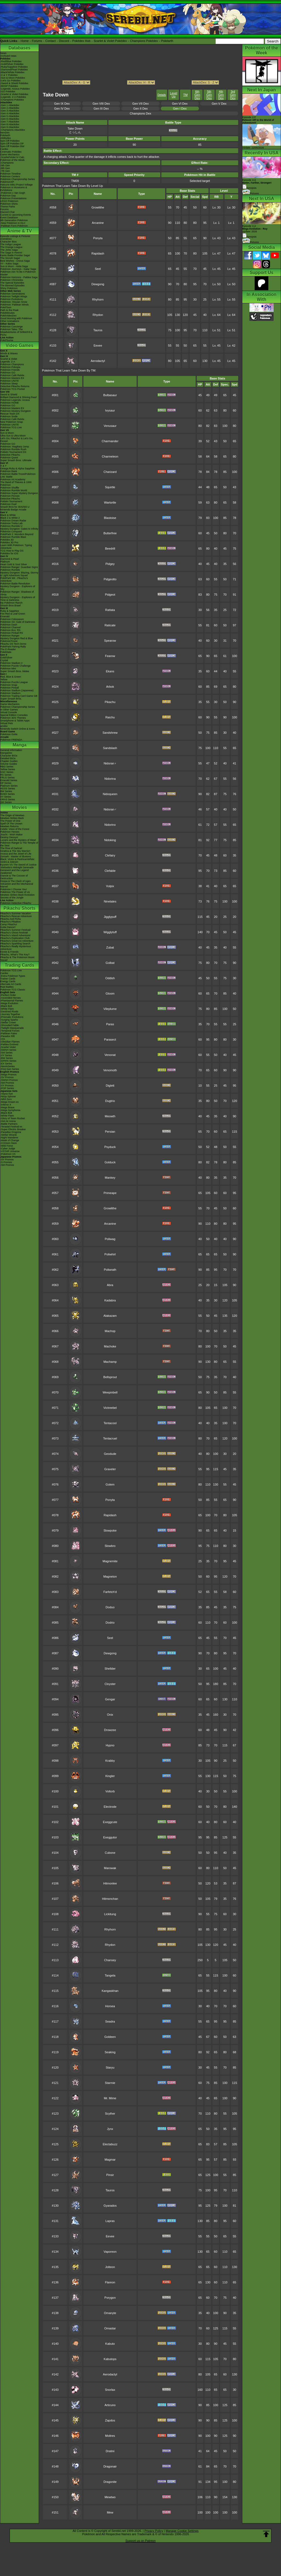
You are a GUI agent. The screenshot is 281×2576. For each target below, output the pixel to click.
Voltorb (110, 1791)
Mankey (110, 1177)
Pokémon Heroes (9, 831)
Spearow (110, 640)
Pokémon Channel (10, 627)
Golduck (110, 1162)
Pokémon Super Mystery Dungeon (19, 493)
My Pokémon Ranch (11, 602)
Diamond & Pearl (9, 559)
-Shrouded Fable (9, 1025)
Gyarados (110, 2205)
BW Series (6, 791)
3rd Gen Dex (233, 95)
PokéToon (5, 307)
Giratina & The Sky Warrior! (15, 851)
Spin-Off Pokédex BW (12, 146)
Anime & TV (19, 231)
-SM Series (6, 1052)
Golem (110, 1484)
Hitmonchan (110, 1898)
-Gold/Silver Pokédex (12, 64)
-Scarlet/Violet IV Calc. (12, 157)
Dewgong (97, 284)
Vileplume (110, 1008)
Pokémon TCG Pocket (12, 389)
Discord (64, 40)
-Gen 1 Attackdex (9, 105)
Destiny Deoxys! (9, 837)
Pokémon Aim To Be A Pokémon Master (18, 273)
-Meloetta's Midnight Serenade (17, 867)
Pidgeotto (110, 579)
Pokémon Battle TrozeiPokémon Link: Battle (18, 475)
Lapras (110, 2221)
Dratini (110, 2451)
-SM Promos (7, 1082)
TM (185, 94)
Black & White (8, 515)
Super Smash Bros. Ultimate (16, 460)
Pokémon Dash (8, 624)
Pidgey (110, 564)
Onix (110, 1714)
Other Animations (9, 321)
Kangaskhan (110, 1990)
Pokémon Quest (9, 457)
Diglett (110, 1085)
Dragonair (110, 2466)
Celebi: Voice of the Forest (14, 829)
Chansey (110, 1960)
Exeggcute (110, 1822)
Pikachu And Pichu (10, 919)
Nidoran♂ (110, 809)
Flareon (110, 2282)
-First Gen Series (9, 1069)
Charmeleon (110, 456)
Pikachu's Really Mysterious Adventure (15, 947)
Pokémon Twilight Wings (13, 296)
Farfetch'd (110, 1591)
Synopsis (249, 236)
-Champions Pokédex (12, 99)
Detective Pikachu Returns (14, 386)
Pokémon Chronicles (11, 280)
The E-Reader (8, 649)
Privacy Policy (153, 2530)
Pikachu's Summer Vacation (15, 913)
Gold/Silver (6, 657)
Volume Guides (8, 763)
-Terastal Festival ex (11, 1126)
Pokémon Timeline (10, 173)
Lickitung (110, 1914)
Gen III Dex (101, 108)
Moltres (110, 2435)
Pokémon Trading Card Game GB (18, 696)
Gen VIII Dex (101, 103)
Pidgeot (110, 594)
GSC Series (6, 772)
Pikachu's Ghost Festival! (14, 932)
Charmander (110, 441)
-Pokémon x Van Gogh (12, 193)
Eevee (98, 345)
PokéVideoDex (8, 315)
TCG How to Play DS (12, 550)
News (3, 53)
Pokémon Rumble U (11, 526)
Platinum (5, 561)
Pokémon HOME (9, 402)
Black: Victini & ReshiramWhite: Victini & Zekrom (17, 860)
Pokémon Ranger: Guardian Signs (19, 567)
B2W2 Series (7, 794)
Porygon (110, 2297)
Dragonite (110, 2481)
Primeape (110, 1193)
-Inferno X (5, 1104)
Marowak (110, 1868)
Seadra (110, 2021)
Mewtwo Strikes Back (12, 818)
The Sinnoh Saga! (10, 258)
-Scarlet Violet (8, 1047)
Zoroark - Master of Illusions (15, 856)
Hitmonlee (110, 1883)
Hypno (110, 1745)
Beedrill (110, 548)
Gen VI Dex (180, 103)
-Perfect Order (8, 995)
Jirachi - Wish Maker (11, 834)
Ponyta (97, 238)
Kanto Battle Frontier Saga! (15, 255)
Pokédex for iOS (9, 553)
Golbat (110, 962)
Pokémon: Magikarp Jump (14, 446)
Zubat (110, 947)
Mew (110, 2512)
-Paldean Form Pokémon (14, 225)
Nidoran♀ (110, 763)
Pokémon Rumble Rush (13, 449)
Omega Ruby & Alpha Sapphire (17, 468)
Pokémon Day (8, 195)
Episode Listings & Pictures (15, 236)
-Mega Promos (8, 1074)
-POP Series (7, 1088)
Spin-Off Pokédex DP (12, 143)
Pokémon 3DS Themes (13, 717)
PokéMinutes (7, 313)
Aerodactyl (98, 360)
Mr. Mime (110, 2098)
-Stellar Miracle (8, 1134)
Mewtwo (110, 2497)
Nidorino (110, 824)
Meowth (110, 1116)
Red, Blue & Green (10, 676)
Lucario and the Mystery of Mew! (18, 840)
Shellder (110, 1668)
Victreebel (110, 1407)
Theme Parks (7, 206)
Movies (19, 807)
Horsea (110, 2006)
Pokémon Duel (8, 504)
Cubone (110, 1852)
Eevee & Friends (9, 951)
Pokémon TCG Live (11, 427)
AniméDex (6, 239)
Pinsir (110, 2175)
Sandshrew (110, 732)
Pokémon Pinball (9, 687)
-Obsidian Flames (10, 1041)
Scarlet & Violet (8, 359)
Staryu (110, 2067)
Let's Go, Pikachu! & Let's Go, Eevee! (16, 439)
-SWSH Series (8, 1050)
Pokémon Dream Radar (13, 520)
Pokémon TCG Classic (12, 989)
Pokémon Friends (10, 370)
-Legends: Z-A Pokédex (13, 97)
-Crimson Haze (8, 1143)
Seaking (110, 2052)
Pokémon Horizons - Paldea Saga (19, 277)
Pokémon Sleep (9, 383)
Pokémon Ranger (9, 635)
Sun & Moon (7, 433)
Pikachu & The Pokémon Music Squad (17, 958)
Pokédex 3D (7, 539)
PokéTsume (6, 340)
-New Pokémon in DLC (13, 223)
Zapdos (110, 2420)
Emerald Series (8, 780)
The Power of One (10, 820)
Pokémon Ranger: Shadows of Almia (17, 593)
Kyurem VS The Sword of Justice (18, 864)
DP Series (5, 783)
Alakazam (110, 1315)
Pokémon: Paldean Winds (14, 304)
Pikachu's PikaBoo (10, 921)
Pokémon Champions (12, 364)
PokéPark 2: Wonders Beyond (16, 534)
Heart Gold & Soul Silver (13, 564)
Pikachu (110, 702)
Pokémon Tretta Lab (11, 523)
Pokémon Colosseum (12, 619)
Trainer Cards (7, 978)
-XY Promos (6, 1085)
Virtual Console (8, 712)
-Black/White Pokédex (12, 72)
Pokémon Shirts (9, 203)
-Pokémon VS (8, 1154)
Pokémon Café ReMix (12, 375)
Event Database (9, 217)
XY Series (5, 796)
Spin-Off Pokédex (9, 140)
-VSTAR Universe (9, 1151)
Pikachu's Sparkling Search (15, 943)
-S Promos (6, 1162)
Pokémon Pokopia (10, 367)
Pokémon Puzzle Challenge (15, 665)
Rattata (110, 610)
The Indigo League (10, 244)
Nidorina (110, 778)
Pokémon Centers (10, 176)
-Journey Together (10, 1014)
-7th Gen (5, 171)
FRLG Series (7, 777)
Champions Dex (140, 113)
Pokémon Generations (12, 293)
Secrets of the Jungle (12, 897)
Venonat (110, 1054)
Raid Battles (7, 987)
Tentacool (110, 1423)
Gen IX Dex (62, 103)
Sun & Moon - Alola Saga (14, 266)
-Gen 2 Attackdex (9, 108)
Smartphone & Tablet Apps (14, 720)
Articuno (110, 2405)
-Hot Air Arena (8, 1121)
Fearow (110, 656)
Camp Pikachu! (8, 924)
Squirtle (110, 487)
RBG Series (6, 766)
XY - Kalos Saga (9, 263)
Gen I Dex (180, 108)
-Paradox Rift (7, 1036)
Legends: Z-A (7, 361)
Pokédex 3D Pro (9, 542)
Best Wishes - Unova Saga (15, 260)
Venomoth (110, 1070)
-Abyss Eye (6, 1093)
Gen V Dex (219, 103)
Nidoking (110, 840)
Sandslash (110, 748)
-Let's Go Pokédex (10, 80)
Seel (98, 268)
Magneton (110, 1576)
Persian (110, 1131)
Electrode (110, 1806)
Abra (110, 1285)
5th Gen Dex (209, 95)
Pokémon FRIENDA (11, 739)
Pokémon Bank (8, 471)
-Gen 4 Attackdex (9, 113)
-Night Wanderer (9, 1137)
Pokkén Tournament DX (13, 452)
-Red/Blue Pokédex (11, 61)
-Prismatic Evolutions (11, 1017)
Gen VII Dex (140, 103)
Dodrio (110, 1622)
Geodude (110, 1453)
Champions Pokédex (144, 40)
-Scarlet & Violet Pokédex (14, 94)
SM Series (6, 802)
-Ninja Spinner (8, 1096)
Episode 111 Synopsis (257, 184)
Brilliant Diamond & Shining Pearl (18, 397)
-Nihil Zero (6, 1099)
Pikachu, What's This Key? (15, 954)
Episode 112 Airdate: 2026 (255, 229)
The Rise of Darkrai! (11, 848)
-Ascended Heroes (10, 997)
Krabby (110, 1760)
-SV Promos (7, 1077)
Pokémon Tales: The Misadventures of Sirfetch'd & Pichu (16, 332)
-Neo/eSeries (7, 1066)
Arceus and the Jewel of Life (15, 853)
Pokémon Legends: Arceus (15, 400)
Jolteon (110, 2267)
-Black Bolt (6, 1006)
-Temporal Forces (9, 1030)
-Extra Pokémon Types (12, 976)
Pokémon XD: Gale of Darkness (17, 622)
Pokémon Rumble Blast (13, 537)
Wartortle (110, 502)
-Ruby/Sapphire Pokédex (14, 66)
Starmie (110, 2082)
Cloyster (110, 1684)
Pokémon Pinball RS (11, 633)
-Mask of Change (9, 1140)
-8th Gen (5, 168)
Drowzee (110, 1730)
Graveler (110, 1469)
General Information (11, 750)
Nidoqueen (110, 794)
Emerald (5, 616)
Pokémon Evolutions (11, 299)
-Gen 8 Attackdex (9, 124)
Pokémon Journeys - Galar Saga (18, 269)
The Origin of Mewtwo (12, 815)
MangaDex (6, 753)
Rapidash (97, 253)
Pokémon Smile (9, 416)
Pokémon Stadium (10, 693)
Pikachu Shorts (19, 908)
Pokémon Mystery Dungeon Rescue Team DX (15, 412)
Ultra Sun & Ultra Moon (13, 435)
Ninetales (110, 901)
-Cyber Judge (7, 1148)
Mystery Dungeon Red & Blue (16, 638)
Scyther (110, 2113)
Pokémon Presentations (13, 198)
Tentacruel (110, 1438)
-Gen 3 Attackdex (9, 110)
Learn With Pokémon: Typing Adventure (16, 546)
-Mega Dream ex (9, 1102)
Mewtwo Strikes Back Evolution (17, 894)
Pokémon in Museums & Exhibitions (13, 189)
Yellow (3, 679)
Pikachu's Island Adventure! (15, 935)
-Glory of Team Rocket (12, 1118)
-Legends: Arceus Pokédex (15, 88)
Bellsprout (110, 1377)
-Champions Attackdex (12, 129)
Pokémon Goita (8, 734)
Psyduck (110, 1147)
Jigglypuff (110, 916)
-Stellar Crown (8, 1022)
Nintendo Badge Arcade (13, 509)
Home (25, 40)
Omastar (110, 2328)
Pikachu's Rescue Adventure (16, 916)
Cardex (4, 149)
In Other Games (9, 709)
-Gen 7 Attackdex (9, 121)
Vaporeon (110, 2251)
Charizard (110, 471)
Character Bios (8, 241)
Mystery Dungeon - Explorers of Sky (17, 587)
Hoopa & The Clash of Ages (15, 881)
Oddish (110, 978)
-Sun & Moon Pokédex (12, 77)
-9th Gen (5, 165)
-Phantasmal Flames (11, 1000)
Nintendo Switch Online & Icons (17, 728)
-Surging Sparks (9, 1019)
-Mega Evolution (9, 1003)
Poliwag (110, 1239)
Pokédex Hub (81, 40)
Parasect (110, 1039)
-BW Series (6, 1058)
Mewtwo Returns (9, 826)
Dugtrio (110, 1101)
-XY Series (6, 1055)
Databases (19, 47)
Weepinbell (110, 1392)
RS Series (6, 774)
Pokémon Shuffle (9, 487)
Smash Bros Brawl (10, 605)
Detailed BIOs (8, 758)
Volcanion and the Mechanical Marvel (16, 885)
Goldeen (110, 2036)
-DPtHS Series (8, 1060)
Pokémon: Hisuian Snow (13, 302)
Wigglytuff (110, 932)
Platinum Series (9, 785)
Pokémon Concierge (11, 326)
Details (162, 94)
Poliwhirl (110, 1254)
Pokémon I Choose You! (13, 889)
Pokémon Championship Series (17, 179)
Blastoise (110, 517)
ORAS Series (7, 799)
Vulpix (110, 886)
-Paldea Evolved (9, 1044)
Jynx (110, 2129)
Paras (110, 1024)
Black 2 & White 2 (10, 517)
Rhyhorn (98, 299)
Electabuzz (110, 2144)
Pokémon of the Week (12, 160)
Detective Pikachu (10, 454)
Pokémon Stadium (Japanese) (16, 690)
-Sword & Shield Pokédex (14, 83)
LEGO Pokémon (9, 201)
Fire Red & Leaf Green (12, 613)
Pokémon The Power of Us (15, 892)
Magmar (110, 2159)
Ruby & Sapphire (9, 611)
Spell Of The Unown (11, 823)
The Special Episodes (12, 282)
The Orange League (11, 247)
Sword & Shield (8, 394)
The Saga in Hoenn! (11, 252)
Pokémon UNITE (9, 380)
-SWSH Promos (9, 1080)
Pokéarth (167, 40)
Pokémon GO (7, 372)
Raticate (110, 625)
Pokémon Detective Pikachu (15, 903)
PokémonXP (7, 182)
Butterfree (110, 533)
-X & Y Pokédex (9, 75)
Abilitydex (5, 138)
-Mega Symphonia (10, 1110)
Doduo (110, 1607)
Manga (20, 744)
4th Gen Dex (221, 95)
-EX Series (6, 1063)
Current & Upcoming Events (15, 214)
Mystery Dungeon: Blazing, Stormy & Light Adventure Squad (19, 574)
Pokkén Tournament (11, 501)
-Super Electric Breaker (13, 1129)
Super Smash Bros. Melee (14, 671)
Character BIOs (8, 755)
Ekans (110, 671)
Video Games (19, 345)
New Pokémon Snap (11, 422)
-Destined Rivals (9, 1011)
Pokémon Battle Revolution (15, 583)
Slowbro (110, 1545)
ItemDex (5, 132)
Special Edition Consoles (14, 715)
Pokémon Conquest (11, 531)
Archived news (8, 56)
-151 (2, 1039)
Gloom (110, 993)
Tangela (110, 1975)
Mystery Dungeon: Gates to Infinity (19, 528)
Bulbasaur (110, 395)
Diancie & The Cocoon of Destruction (14, 877)
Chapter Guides (9, 761)
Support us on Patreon (140, 2540)
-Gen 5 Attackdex (9, 116)
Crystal (4, 660)
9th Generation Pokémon (14, 220)
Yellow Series (7, 769)
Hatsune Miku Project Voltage (16, 184)
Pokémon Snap (8, 685)
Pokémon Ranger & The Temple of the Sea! (19, 844)
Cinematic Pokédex (11, 151)
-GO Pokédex (7, 91)
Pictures (250, 193)
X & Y (3, 465)
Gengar (110, 1699)
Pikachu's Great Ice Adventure (16, 940)
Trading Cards (19, 965)
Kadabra (110, 1300)
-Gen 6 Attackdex (9, 119)
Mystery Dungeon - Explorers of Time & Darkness (17, 598)
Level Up (173, 95)
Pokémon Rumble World (13, 490)
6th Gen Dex (197, 95)
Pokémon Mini (8, 668)
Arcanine (98, 222)
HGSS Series (7, 788)
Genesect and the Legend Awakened (14, 871)
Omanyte (110, 2313)
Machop (110, 1331)
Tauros (97, 330)
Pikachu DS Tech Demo (13, 643)
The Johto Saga (9, 250)
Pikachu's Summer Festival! (15, 930)
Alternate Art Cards (10, 984)
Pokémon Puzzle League (14, 682)
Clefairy (110, 855)
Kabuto (110, 2343)
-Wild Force (6, 1145)
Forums (37, 40)
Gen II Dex (140, 108)
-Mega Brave (7, 1107)
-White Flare (7, 1008)
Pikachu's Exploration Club (15, 938)
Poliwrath (110, 1269)
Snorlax (110, 2389)
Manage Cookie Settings (182, 2530)
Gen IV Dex (62, 108)
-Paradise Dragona (10, 1132)
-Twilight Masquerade (12, 1028)
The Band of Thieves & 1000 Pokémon (16, 483)
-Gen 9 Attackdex (9, 127)
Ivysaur (110, 410)
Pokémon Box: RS (10, 630)
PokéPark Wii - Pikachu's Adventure (14, 579)
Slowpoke (110, 1530)
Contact (50, 40)
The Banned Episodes (12, 285)
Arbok (110, 686)
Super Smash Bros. (11, 698)
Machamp (110, 1361)
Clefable (110, 870)
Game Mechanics (9, 154)
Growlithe (97, 207)
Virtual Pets (6, 723)
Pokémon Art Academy (12, 479)
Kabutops (110, 2359)
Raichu (110, 717)
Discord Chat (7, 212)
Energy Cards (7, 981)
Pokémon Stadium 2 (11, 663)
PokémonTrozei (9, 641)
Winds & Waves (9, 353)
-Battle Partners (9, 1124)
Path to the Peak (9, 310)
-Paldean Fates (8, 1033)
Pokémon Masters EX (12, 378)
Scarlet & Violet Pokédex (110, 40)
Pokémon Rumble (10, 570)
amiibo (4, 726)
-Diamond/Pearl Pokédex (14, 69)
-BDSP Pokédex (9, 86)
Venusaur (110, 425)
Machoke (110, 1346)
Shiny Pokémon (9, 288)
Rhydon (98, 314)
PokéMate (6, 652)
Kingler (110, 1776)
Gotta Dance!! (8, 927)
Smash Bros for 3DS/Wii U (14, 507)
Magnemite (110, 1561)
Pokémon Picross (9, 496)
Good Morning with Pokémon (16, 318)
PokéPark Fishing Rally (13, 646)
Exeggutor (110, 1837)
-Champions (7, 162)
